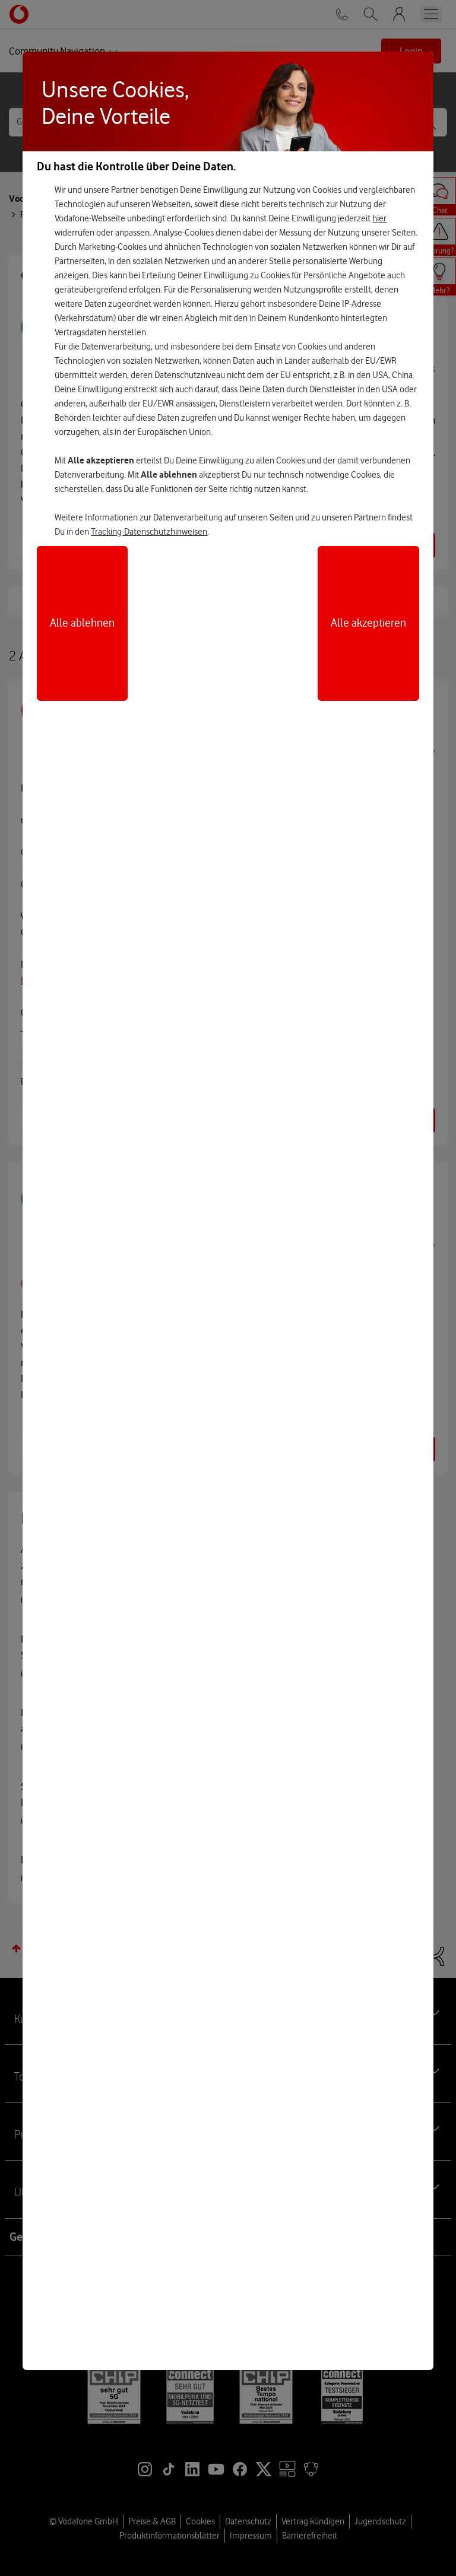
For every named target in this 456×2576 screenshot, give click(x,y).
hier (379, 218)
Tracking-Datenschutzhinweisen (149, 531)
